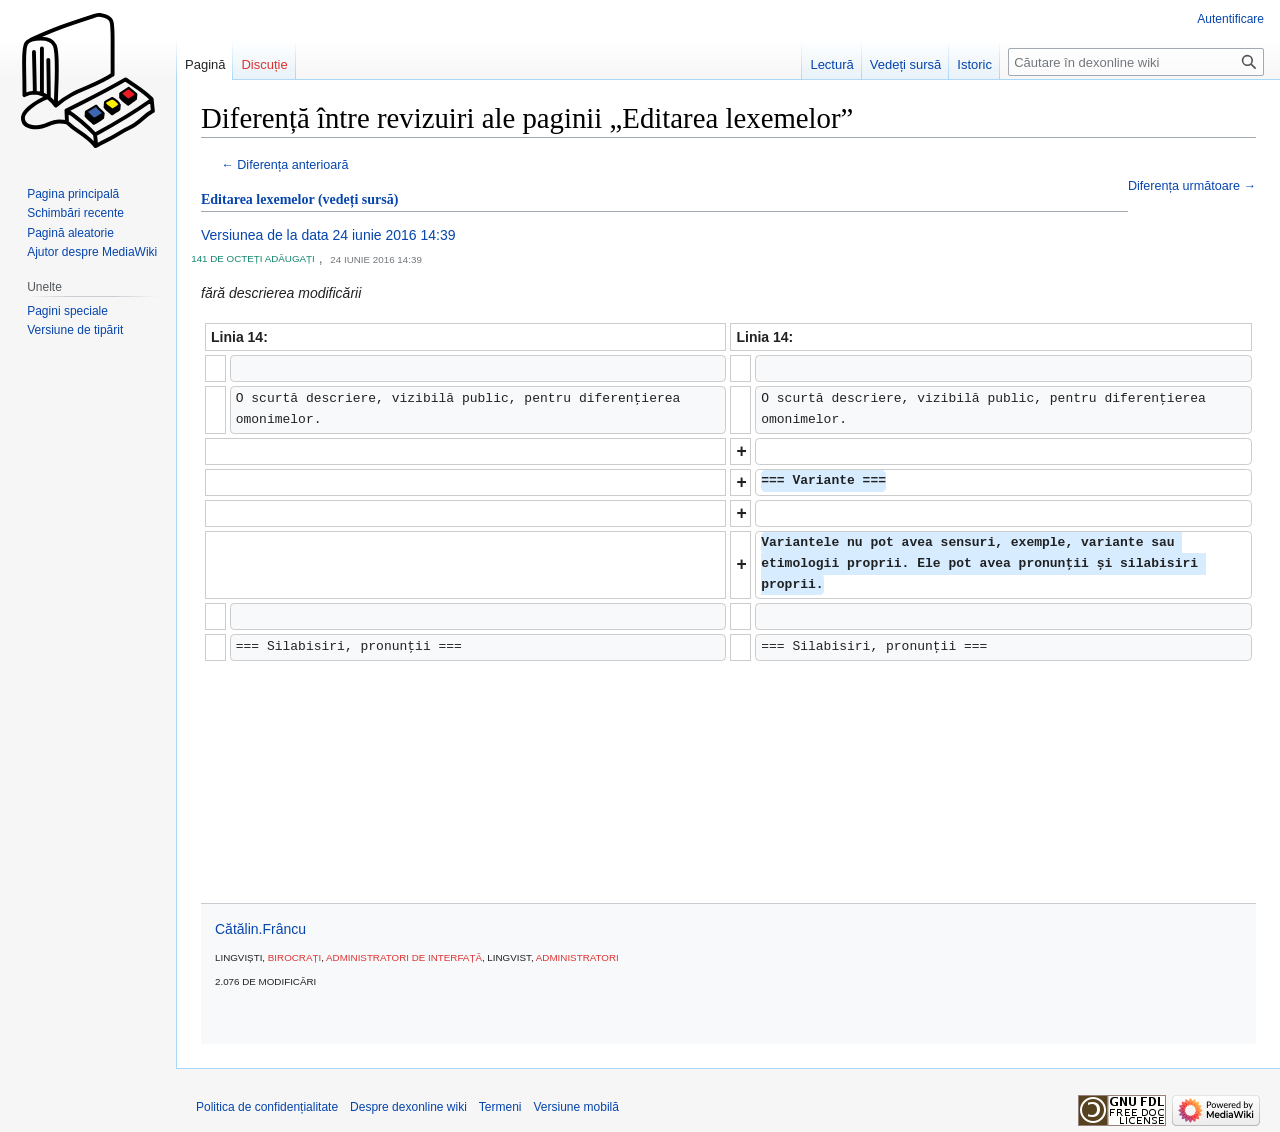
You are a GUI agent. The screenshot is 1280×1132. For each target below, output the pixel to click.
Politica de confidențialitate (267, 1107)
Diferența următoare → (1192, 186)
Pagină (205, 64)
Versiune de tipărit (75, 330)
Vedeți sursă (906, 64)
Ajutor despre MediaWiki (92, 252)
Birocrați (294, 957)
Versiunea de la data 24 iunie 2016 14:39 (328, 235)
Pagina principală (73, 194)
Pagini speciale (67, 311)
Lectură (831, 64)
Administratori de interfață (404, 957)
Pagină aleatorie (70, 233)
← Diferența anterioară (284, 165)
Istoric (974, 64)
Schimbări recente (75, 213)
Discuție (264, 64)
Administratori (577, 957)
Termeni (500, 1107)
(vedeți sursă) (358, 199)
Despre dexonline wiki (408, 1107)
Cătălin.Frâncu (260, 929)
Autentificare (1230, 19)
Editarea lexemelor (257, 199)
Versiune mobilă (576, 1107)
